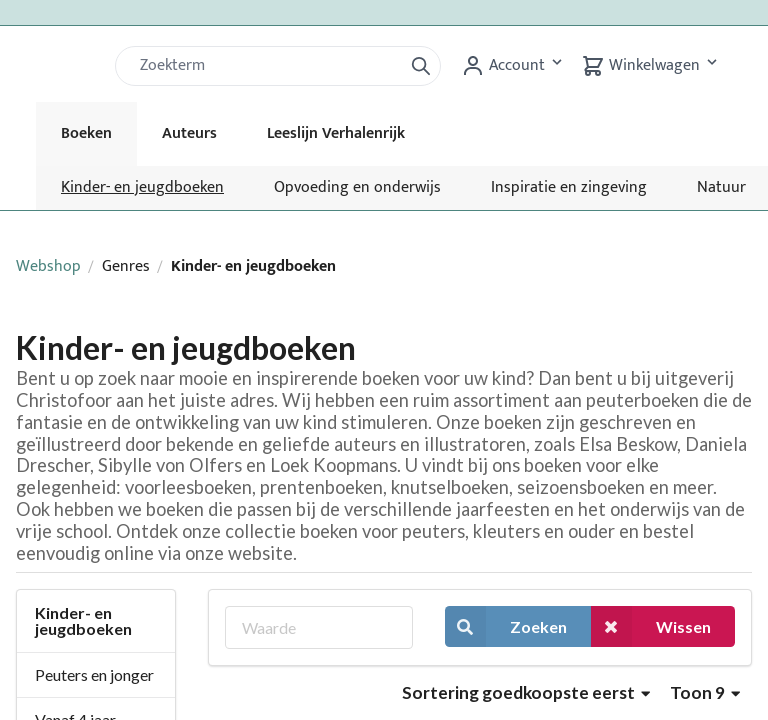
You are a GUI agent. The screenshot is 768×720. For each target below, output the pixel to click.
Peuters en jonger (94, 674)
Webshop (48, 266)
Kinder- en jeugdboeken (142, 187)
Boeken (86, 133)
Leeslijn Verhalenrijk (336, 133)
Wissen (651, 626)
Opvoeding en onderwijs (357, 187)
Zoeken (506, 626)
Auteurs (189, 133)
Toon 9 (705, 692)
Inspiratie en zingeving (569, 187)
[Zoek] (267, 66)
